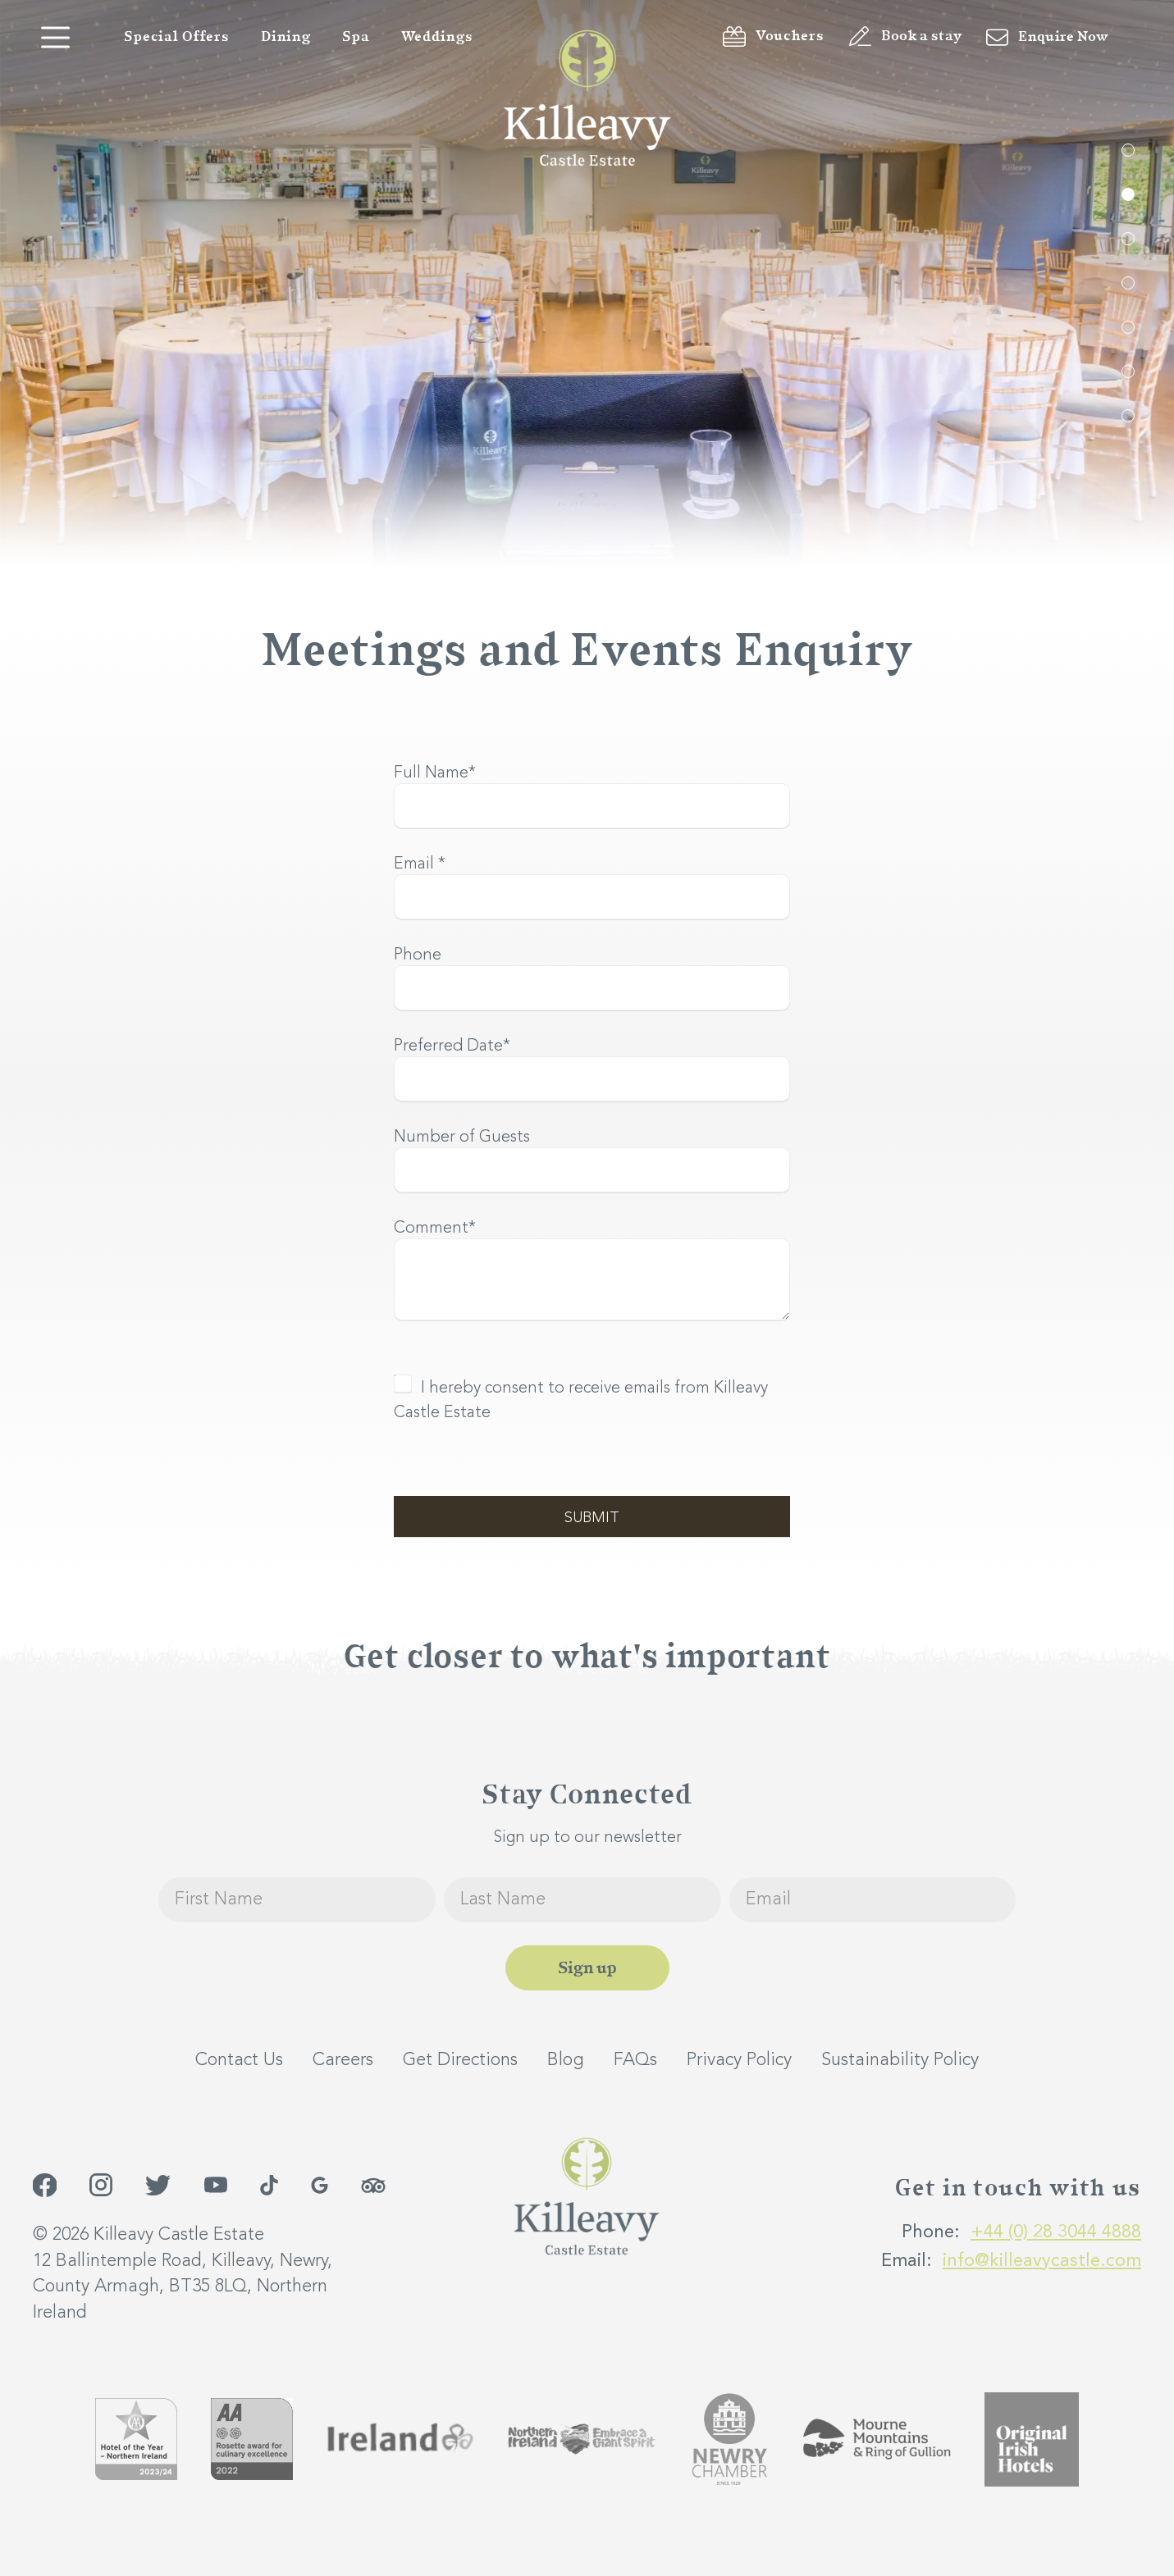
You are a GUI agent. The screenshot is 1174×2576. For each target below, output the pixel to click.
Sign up (587, 1968)
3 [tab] (1128, 238)
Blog (565, 2060)
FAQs (635, 2060)
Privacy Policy (739, 2060)
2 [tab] (1128, 194)
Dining (286, 37)
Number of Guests (462, 1137)
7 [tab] (1128, 415)
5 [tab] (1128, 327)
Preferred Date (452, 1046)
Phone (417, 955)
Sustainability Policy (900, 2060)
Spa (356, 37)
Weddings (437, 37)
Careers (343, 2060)
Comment (435, 1228)
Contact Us (239, 2060)
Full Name (435, 773)
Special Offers (177, 37)
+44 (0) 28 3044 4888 (1056, 2232)
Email (419, 864)
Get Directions (460, 2060)
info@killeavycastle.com (1042, 2261)
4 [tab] (1128, 283)
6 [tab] (1128, 371)
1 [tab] (1128, 150)
